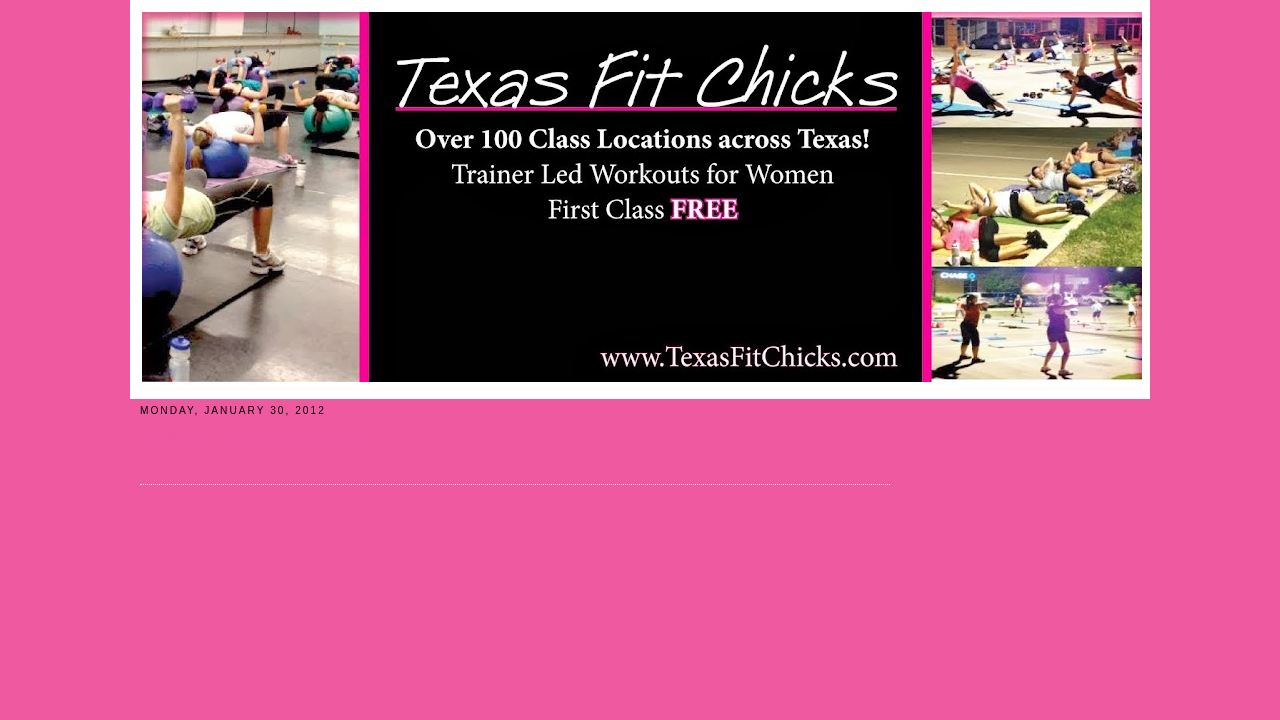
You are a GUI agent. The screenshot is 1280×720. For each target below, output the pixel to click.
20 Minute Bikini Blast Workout (257, 437)
